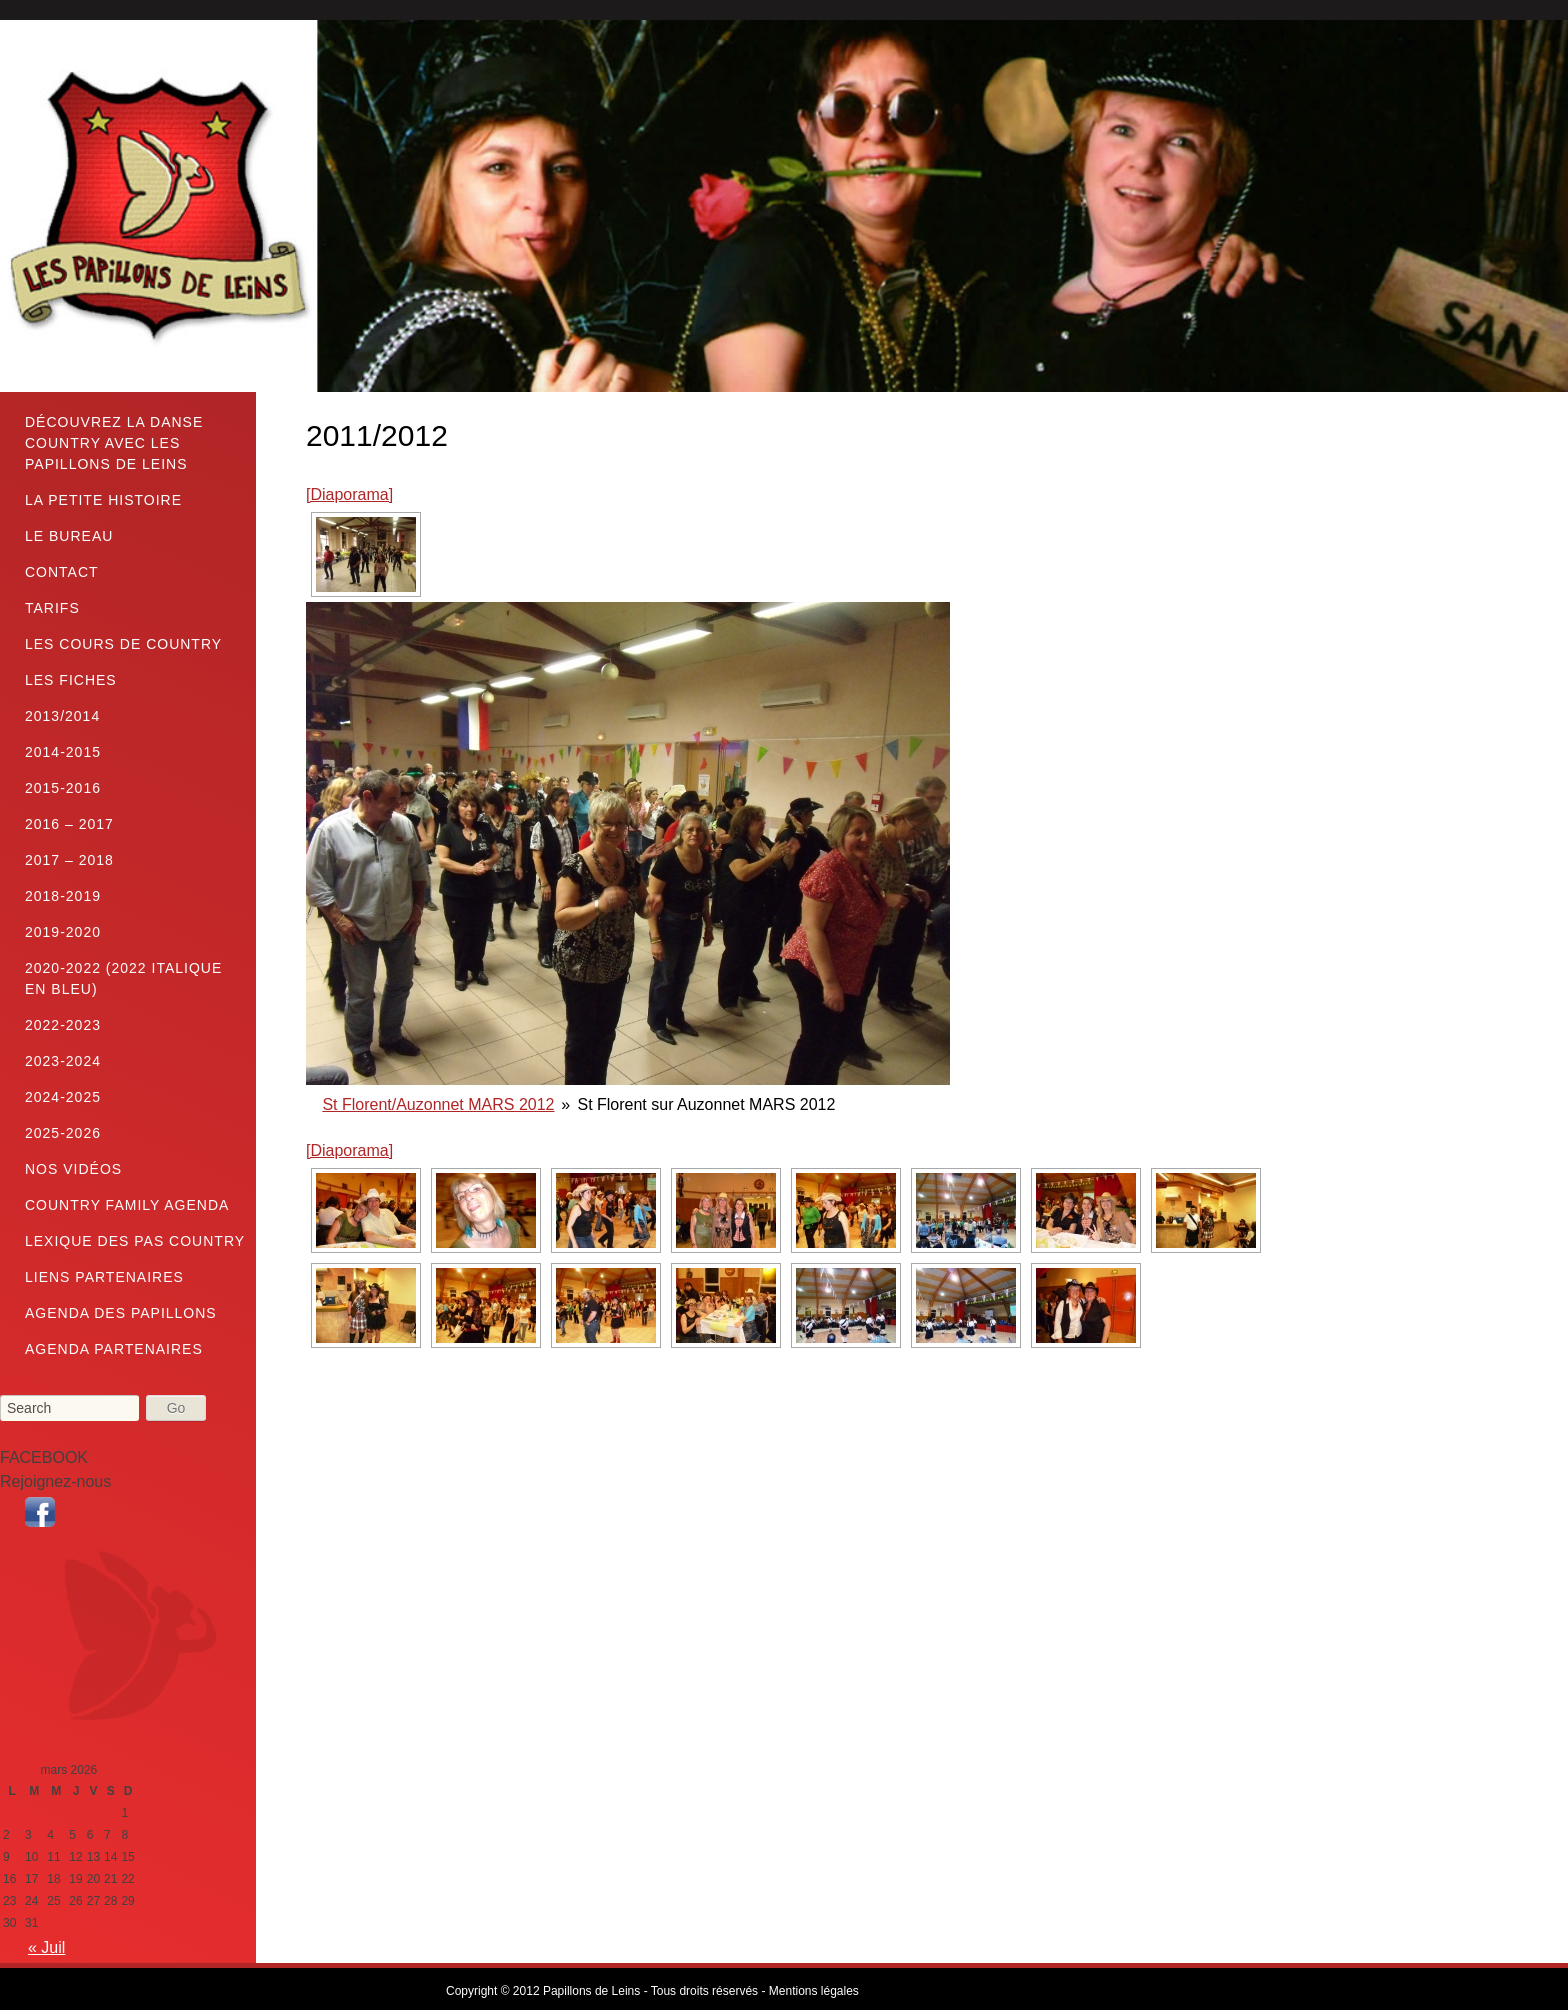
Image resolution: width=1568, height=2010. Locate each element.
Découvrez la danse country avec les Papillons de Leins (114, 443)
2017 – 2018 (69, 860)
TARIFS (52, 608)
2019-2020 (63, 932)
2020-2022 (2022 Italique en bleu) (123, 978)
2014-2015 (63, 752)
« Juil (46, 1947)
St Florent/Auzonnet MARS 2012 (438, 1104)
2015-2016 (63, 788)
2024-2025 (63, 1097)
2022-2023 (63, 1025)
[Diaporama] (349, 494)
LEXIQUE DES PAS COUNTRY (135, 1241)
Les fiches (71, 680)
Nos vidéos (73, 1169)
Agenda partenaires (114, 1349)
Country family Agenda (127, 1205)
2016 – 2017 (69, 824)
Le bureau (69, 536)
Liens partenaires (104, 1277)
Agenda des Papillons (121, 1313)
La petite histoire (103, 500)
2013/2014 (62, 716)
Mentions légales (814, 1991)
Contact (62, 572)
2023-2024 (63, 1061)
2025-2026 (63, 1133)
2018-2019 (63, 896)
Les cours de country (123, 644)
